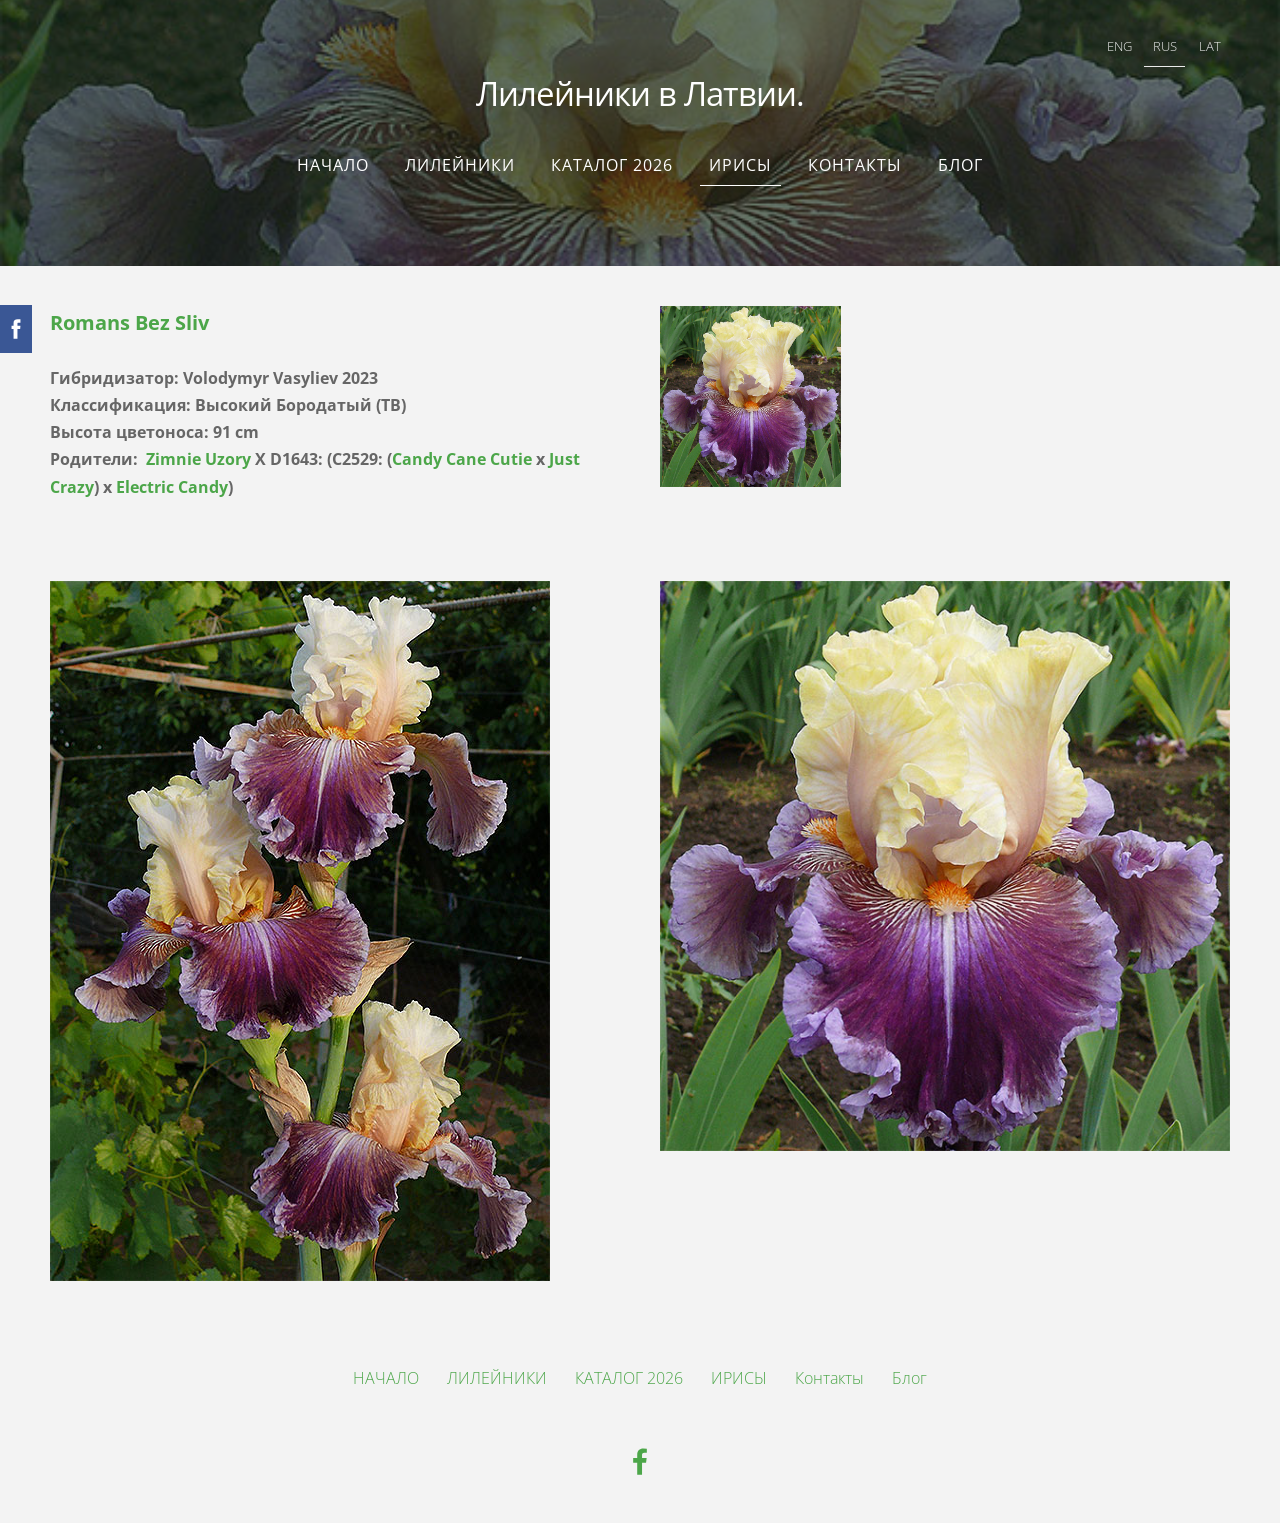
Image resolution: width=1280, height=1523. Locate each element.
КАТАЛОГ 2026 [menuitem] (612, 165)
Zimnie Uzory (198, 459)
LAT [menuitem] (1210, 46)
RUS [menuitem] (1165, 46)
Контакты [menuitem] (855, 165)
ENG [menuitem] (1119, 46)
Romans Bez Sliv (129, 322)
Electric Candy (172, 487)
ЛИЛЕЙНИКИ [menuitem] (460, 165)
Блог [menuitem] (960, 165)
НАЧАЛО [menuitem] (333, 165)
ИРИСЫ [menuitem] (740, 165)
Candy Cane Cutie (462, 459)
